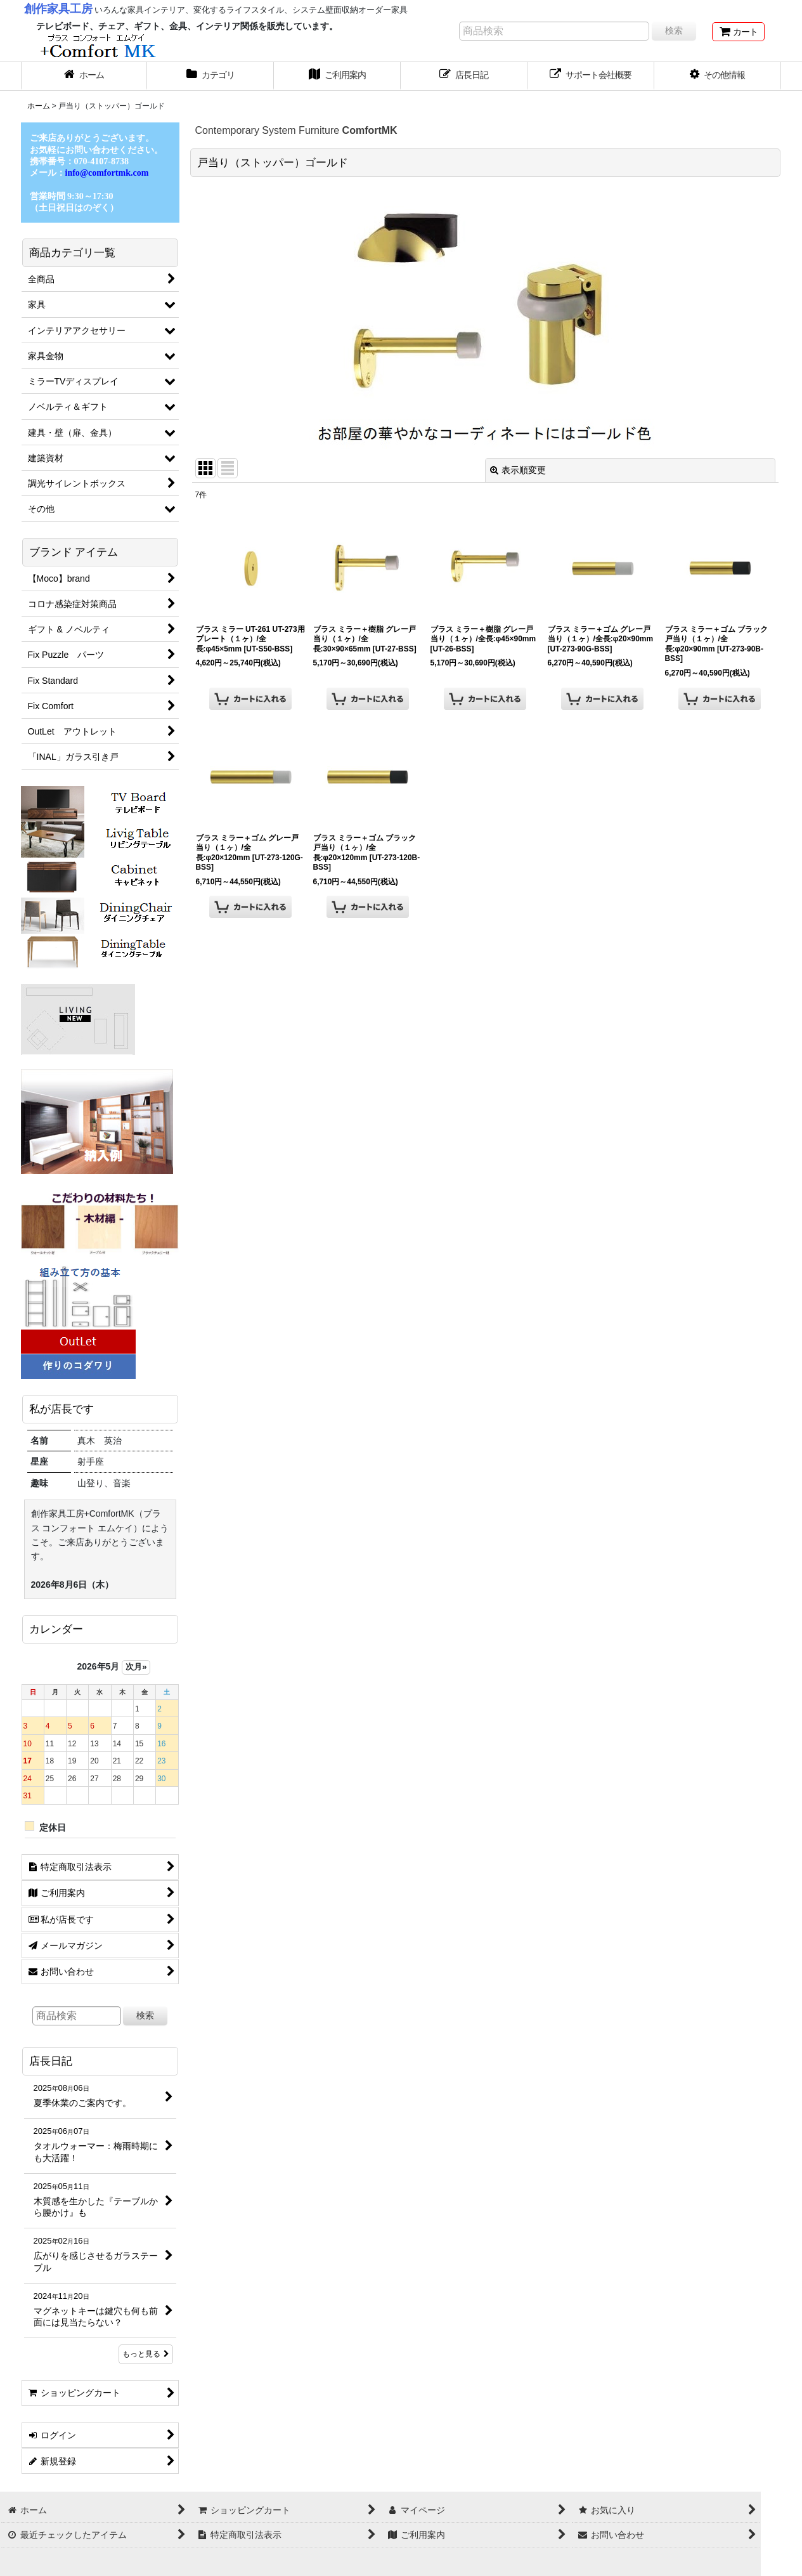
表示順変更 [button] (518, 470)
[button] (717, 76)
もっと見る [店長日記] (145, 2354)
